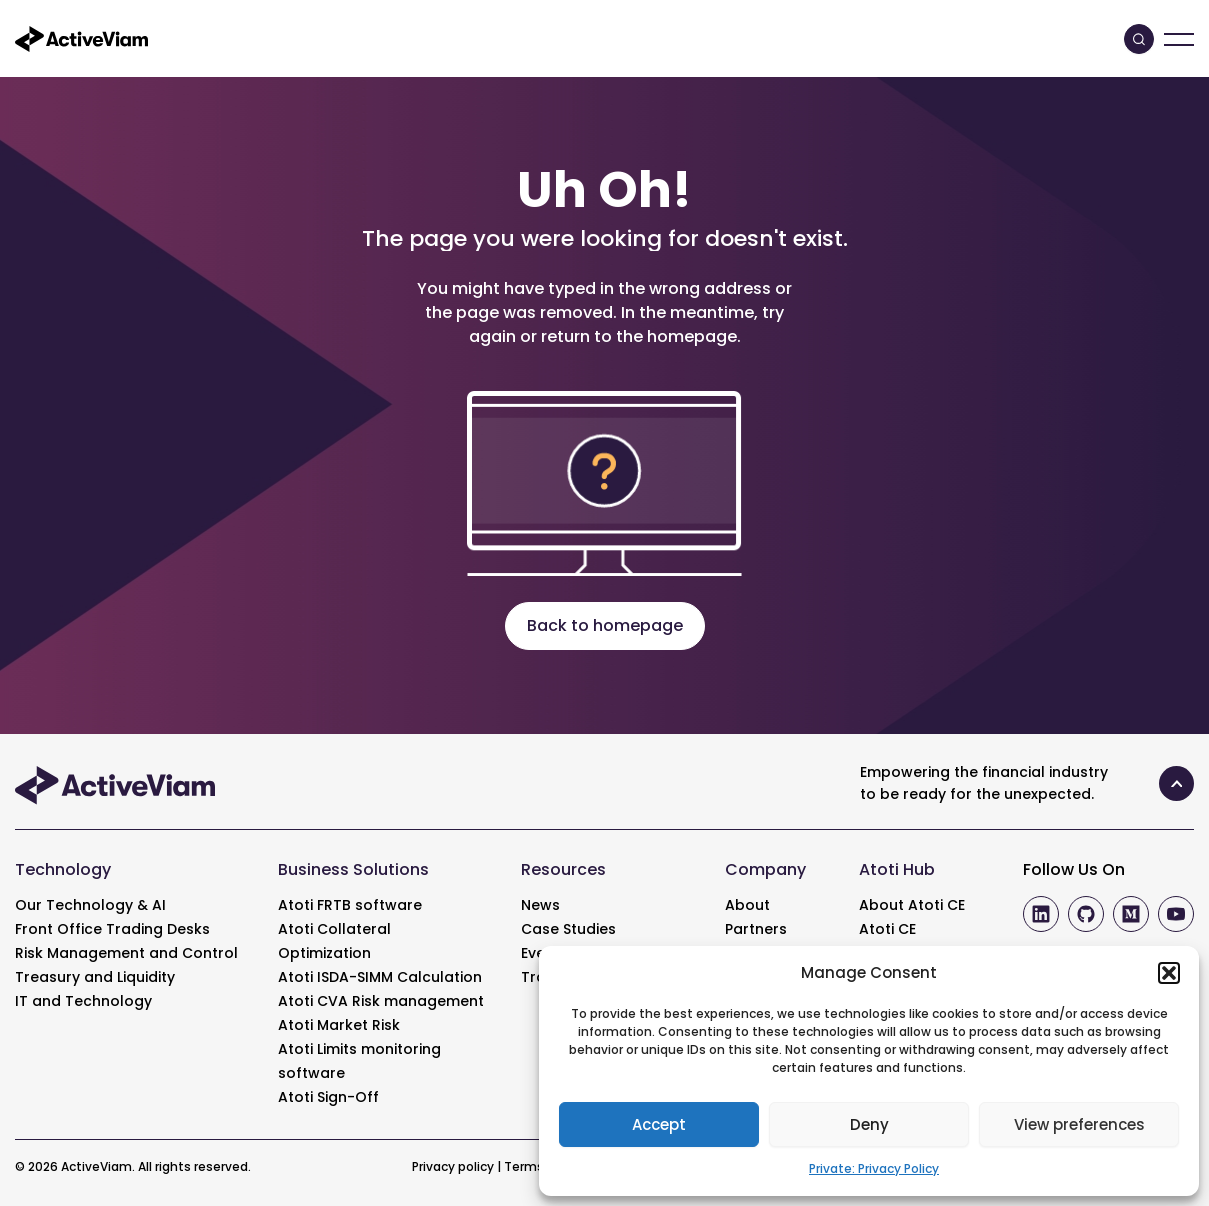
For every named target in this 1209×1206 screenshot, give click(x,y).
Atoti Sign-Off (328, 1097)
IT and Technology (83, 1001)
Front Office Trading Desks (112, 929)
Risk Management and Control (126, 953)
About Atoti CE (912, 905)
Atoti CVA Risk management (381, 1001)
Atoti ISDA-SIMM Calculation (380, 977)
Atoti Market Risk (339, 1025)
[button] (1169, 973)
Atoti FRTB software (350, 905)
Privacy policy (453, 1166)
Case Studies (568, 929)
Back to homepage (605, 625)
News (540, 905)
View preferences (1079, 1124)
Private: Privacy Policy (874, 1168)
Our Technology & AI (90, 905)
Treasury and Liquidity (95, 977)
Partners (756, 929)
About (747, 905)
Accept (659, 1124)
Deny (869, 1124)
